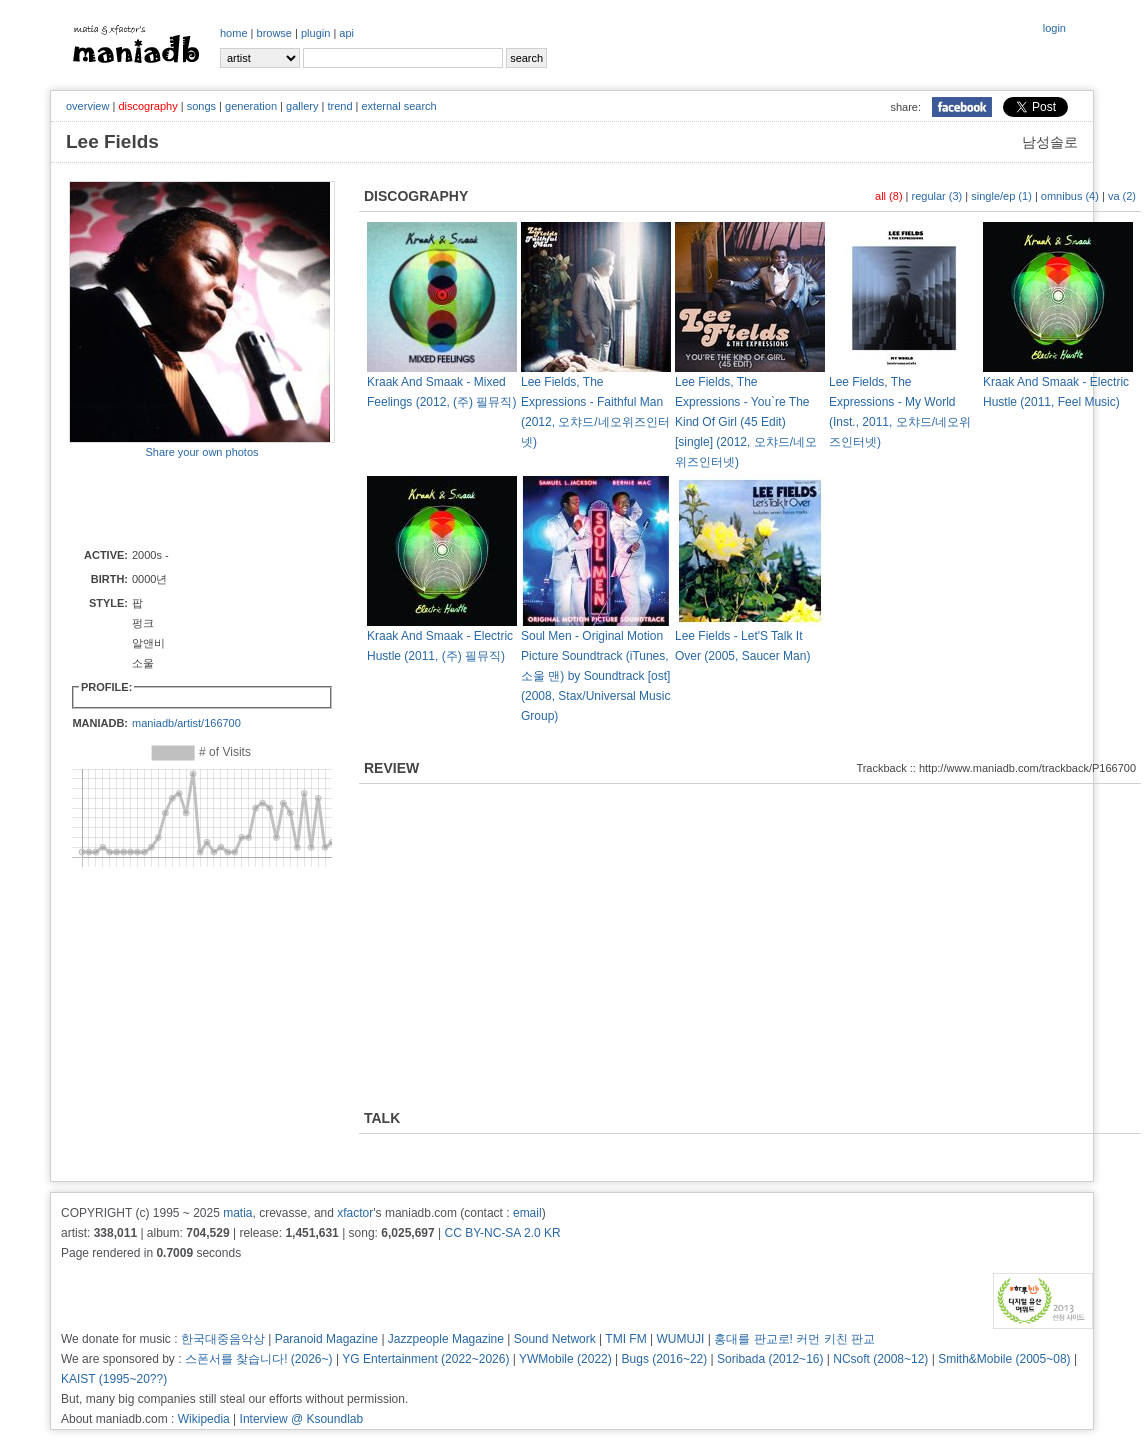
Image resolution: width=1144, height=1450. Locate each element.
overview (87, 106)
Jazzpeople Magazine (446, 1339)
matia (237, 1213)
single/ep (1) (1001, 196)
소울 (143, 663)
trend (339, 106)
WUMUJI (680, 1339)
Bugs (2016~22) (665, 1359)
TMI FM (625, 1339)
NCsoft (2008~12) (880, 1359)
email (527, 1213)
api (346, 33)
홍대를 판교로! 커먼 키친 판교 (794, 1339)
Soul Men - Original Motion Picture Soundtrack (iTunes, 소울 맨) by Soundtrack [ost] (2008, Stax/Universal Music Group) (595, 676)
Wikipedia (204, 1419)
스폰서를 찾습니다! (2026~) (259, 1359)
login (1054, 28)
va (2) (1122, 196)
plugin (315, 33)
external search (398, 106)
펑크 (148, 643)
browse (274, 33)
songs (201, 106)
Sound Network (555, 1339)
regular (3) (937, 196)
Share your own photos (201, 452)
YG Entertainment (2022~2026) (425, 1359)
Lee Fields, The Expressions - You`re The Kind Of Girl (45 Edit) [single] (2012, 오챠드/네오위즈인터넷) (746, 422)
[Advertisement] (186, 502)
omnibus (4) (1070, 196)
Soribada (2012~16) (770, 1359)
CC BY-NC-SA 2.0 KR (502, 1233)
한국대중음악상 (223, 1339)
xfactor (355, 1213)
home (234, 33)
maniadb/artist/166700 (186, 723)
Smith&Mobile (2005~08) (1004, 1359)
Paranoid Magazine (326, 1339)
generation (251, 106)
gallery (302, 106)
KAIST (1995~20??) (114, 1379)
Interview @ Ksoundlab (302, 1419)
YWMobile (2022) (565, 1359)
